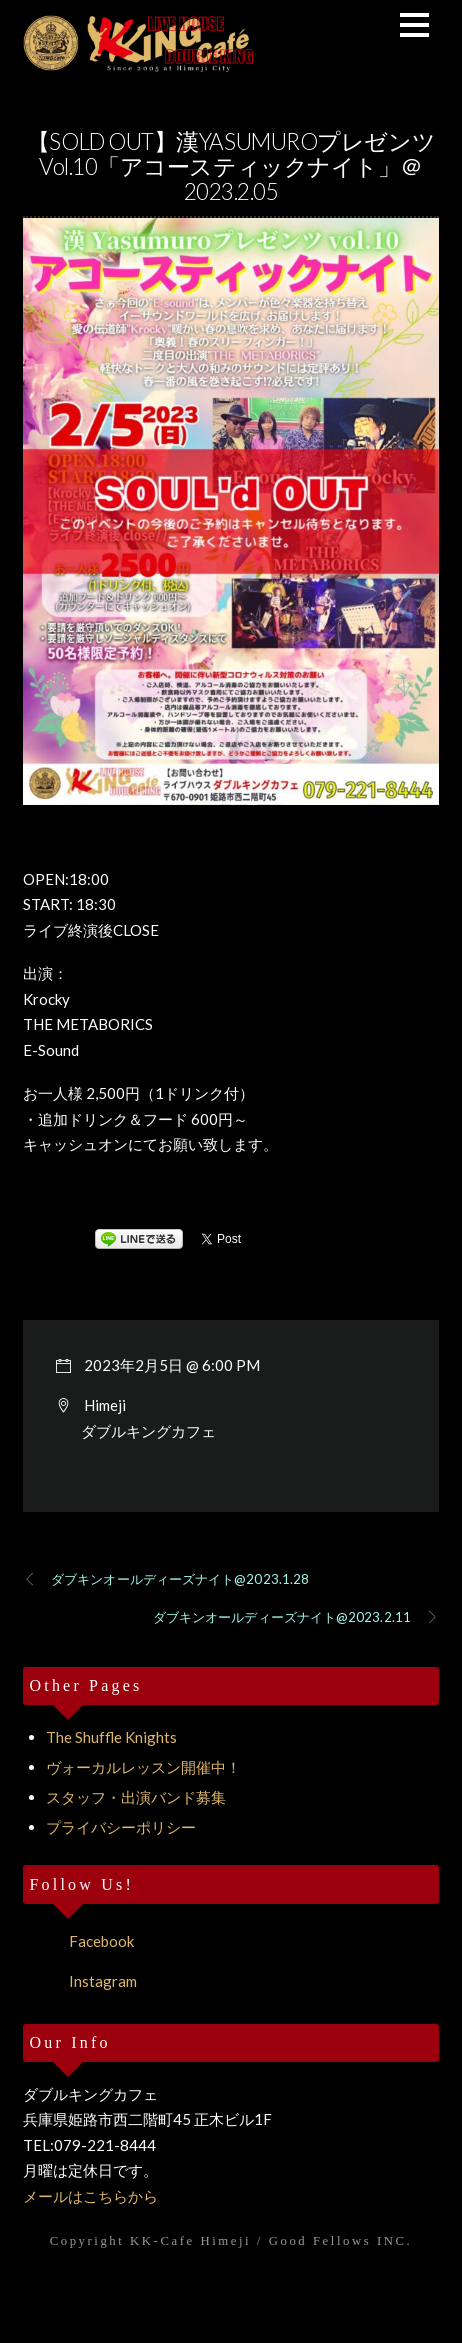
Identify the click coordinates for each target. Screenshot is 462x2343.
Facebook (78, 1941)
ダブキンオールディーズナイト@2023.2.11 (296, 1618)
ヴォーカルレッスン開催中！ (143, 1767)
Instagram (80, 1981)
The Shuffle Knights (111, 1737)
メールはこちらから (90, 2196)
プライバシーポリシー (121, 1827)
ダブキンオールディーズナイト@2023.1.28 (166, 1580)
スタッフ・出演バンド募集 (136, 1797)
